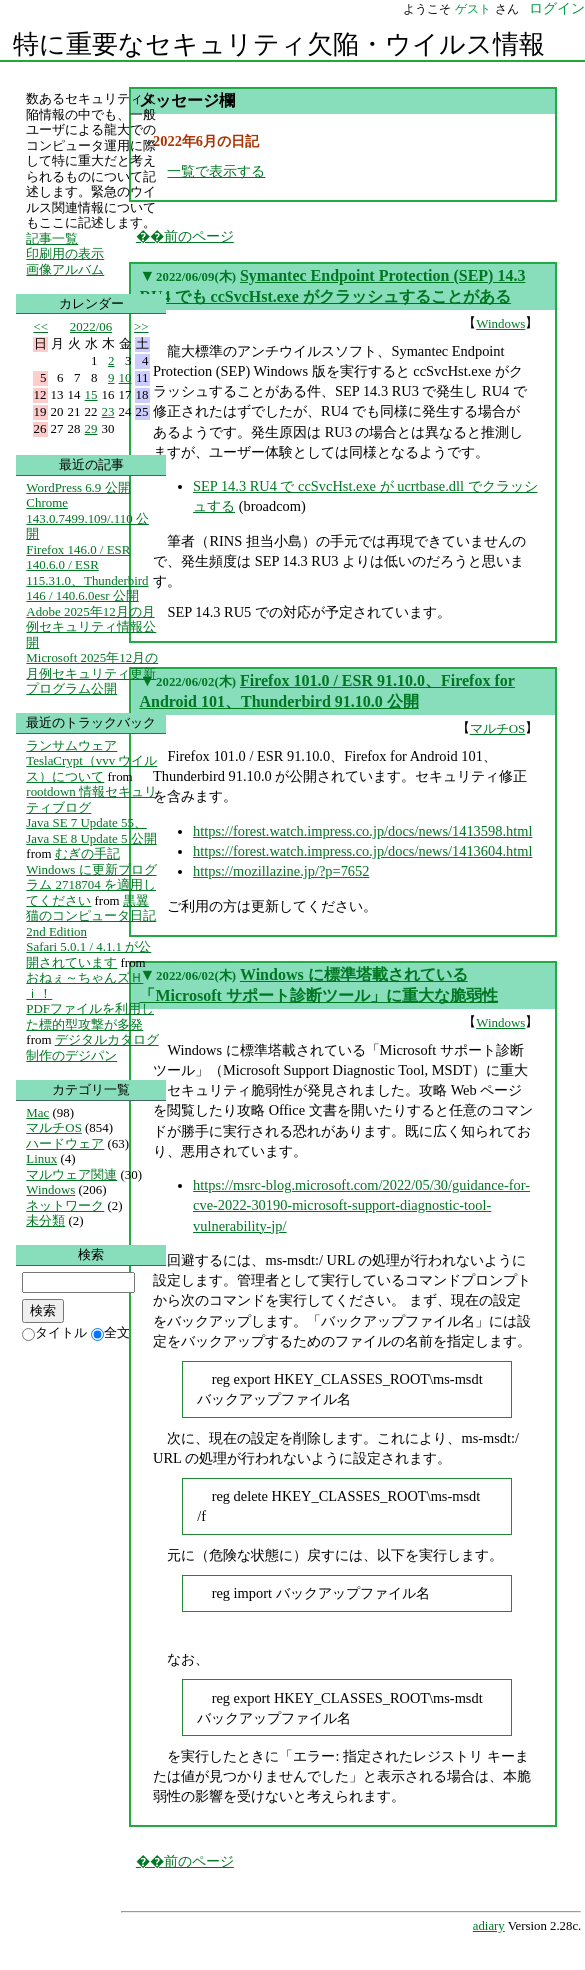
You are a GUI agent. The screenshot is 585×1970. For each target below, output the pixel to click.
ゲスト (473, 9)
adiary (489, 1926)
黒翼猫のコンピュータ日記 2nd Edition (91, 916)
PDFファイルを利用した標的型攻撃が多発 (90, 1016)
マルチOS (498, 728)
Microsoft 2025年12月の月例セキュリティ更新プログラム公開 (92, 673)
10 (125, 377)
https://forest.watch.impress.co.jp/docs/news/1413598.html (362, 831)
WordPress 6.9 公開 (78, 487)
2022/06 (91, 326)
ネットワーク (65, 1205)
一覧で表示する (216, 171)
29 (91, 428)
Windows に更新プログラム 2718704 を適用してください (91, 885)
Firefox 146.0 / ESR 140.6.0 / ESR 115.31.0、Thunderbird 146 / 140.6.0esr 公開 (87, 573)
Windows (500, 323)
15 (91, 394)
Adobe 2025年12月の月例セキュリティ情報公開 (91, 627)
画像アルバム (65, 269)
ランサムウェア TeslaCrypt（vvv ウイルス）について (91, 761)
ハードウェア (65, 1143)
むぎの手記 (87, 853)
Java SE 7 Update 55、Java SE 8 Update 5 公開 (91, 830)
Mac (37, 1112)
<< (41, 326)
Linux (41, 1158)
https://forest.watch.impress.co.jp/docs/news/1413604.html (362, 851)
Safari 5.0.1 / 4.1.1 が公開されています (88, 954)
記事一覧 (52, 238)
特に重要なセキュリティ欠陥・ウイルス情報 (279, 44)
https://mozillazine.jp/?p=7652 (281, 871)
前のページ (199, 236)
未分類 (45, 1220)
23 (108, 411)
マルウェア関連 (71, 1174)
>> (141, 326)
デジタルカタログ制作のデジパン (92, 1047)
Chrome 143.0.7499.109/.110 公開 (87, 518)
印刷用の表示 (65, 253)
